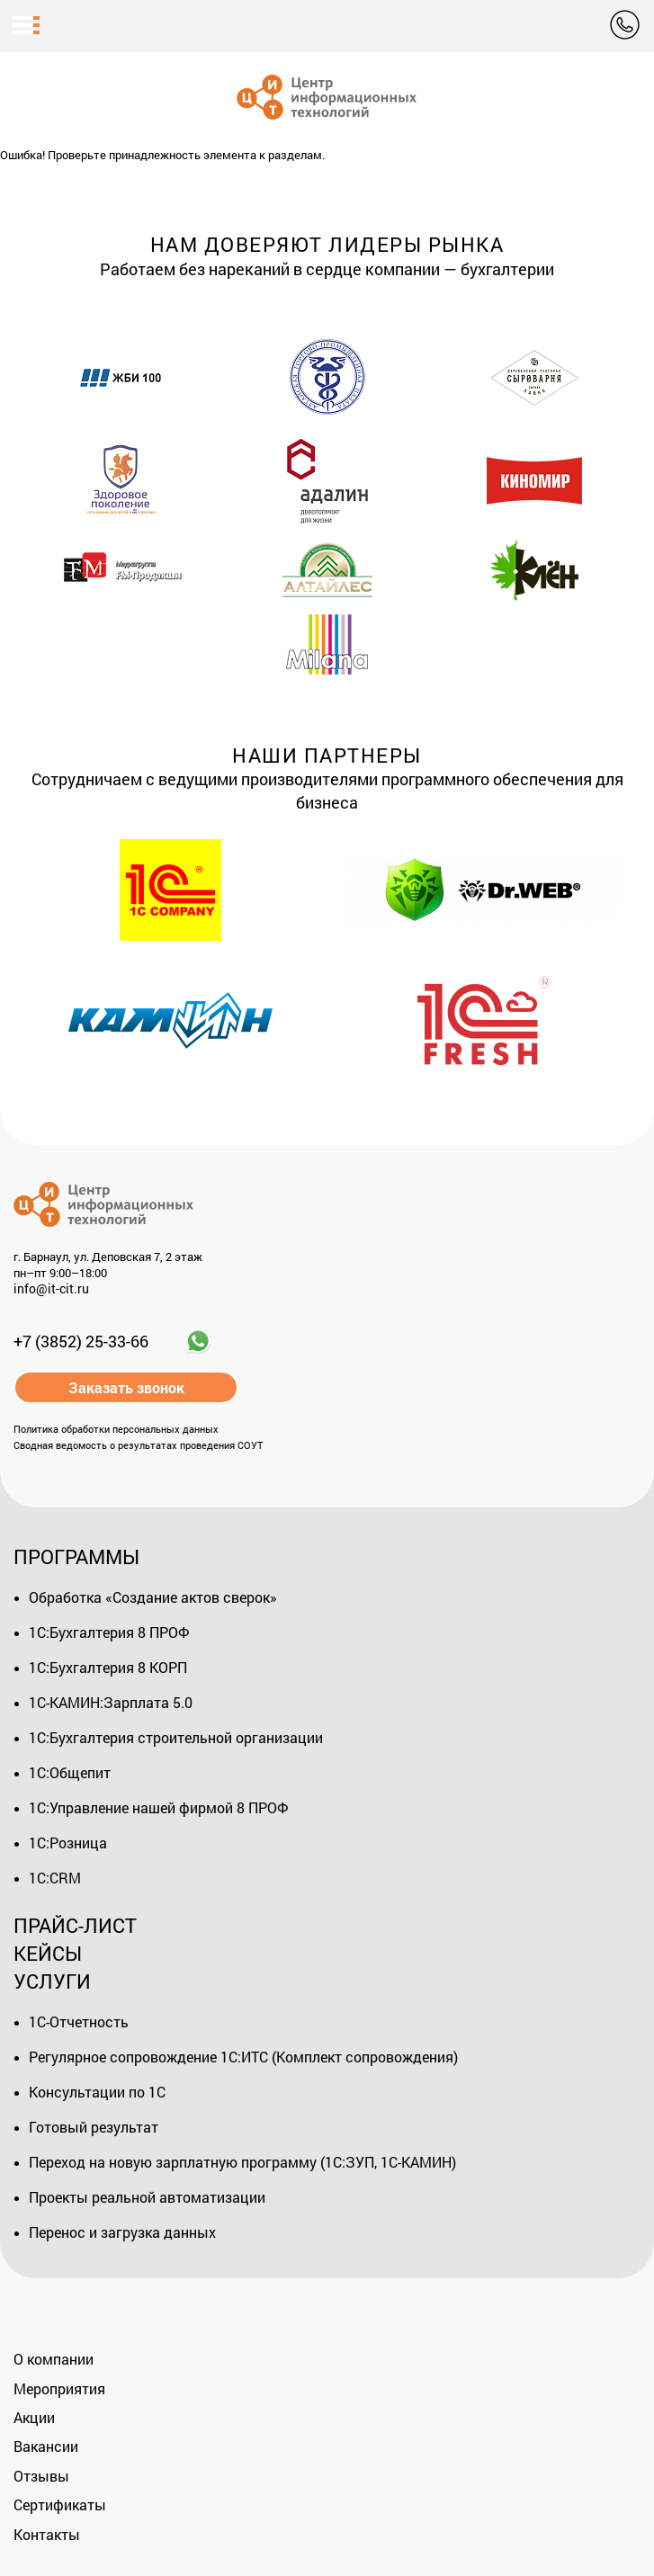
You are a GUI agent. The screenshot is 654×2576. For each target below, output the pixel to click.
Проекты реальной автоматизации (147, 2196)
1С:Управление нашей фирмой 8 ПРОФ (158, 1807)
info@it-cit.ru (51, 1289)
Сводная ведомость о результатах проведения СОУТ (138, 1445)
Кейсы (47, 1953)
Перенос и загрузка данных (122, 2232)
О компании (53, 2358)
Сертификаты (59, 2504)
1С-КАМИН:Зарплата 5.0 (111, 1702)
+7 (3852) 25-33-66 (80, 1341)
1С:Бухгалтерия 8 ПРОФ (109, 1632)
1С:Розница (68, 1842)
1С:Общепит (70, 1772)
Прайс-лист (75, 1925)
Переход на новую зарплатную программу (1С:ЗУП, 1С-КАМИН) (242, 2161)
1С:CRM (55, 1877)
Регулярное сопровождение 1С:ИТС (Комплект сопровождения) (243, 2056)
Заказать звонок (126, 1387)
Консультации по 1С (97, 2091)
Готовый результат (93, 2126)
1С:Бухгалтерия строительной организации (176, 1737)
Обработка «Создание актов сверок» (153, 1597)
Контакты (46, 2534)
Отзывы (41, 2475)
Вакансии (45, 2446)
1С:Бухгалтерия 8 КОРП (108, 1667)
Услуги (52, 1981)
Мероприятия (59, 2388)
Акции (34, 2417)
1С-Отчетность (79, 2021)
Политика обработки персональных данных (116, 1429)
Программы (76, 1556)
